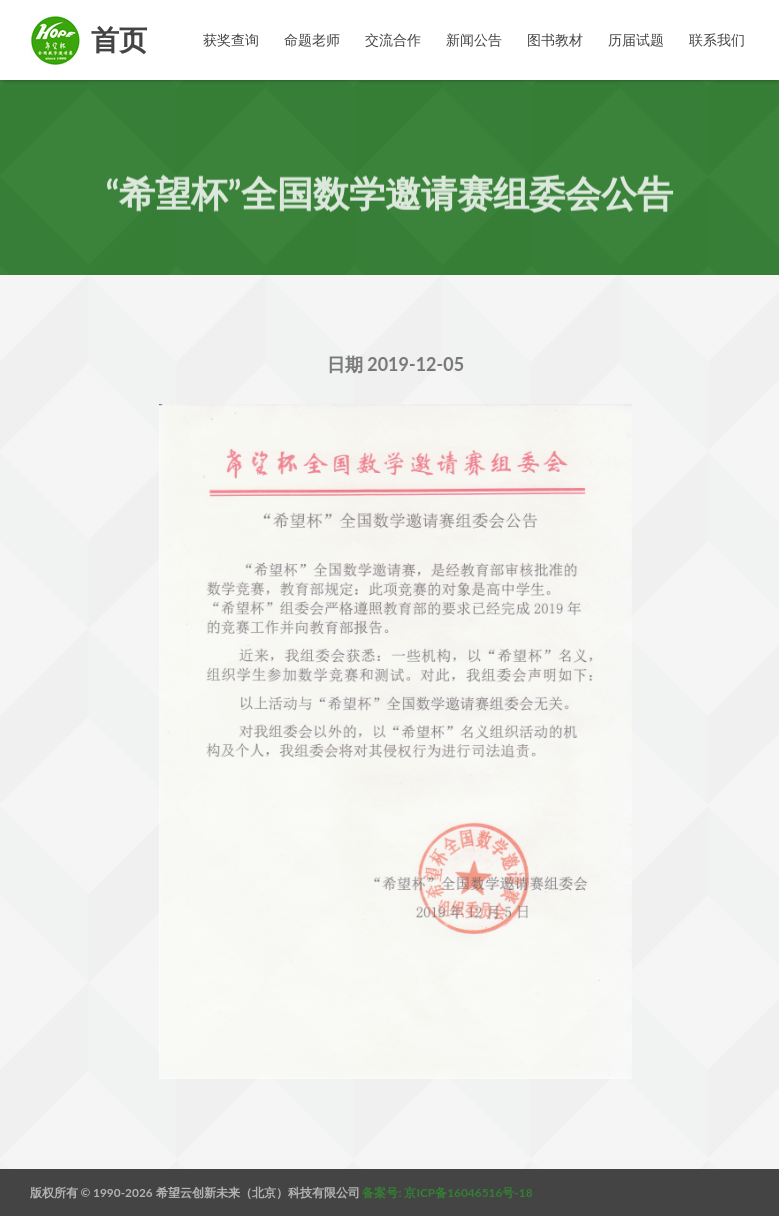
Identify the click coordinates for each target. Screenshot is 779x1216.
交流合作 (393, 39)
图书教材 (555, 39)
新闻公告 (474, 39)
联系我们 (717, 39)
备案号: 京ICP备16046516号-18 (447, 1192)
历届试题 (636, 39)
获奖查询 (231, 39)
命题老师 (312, 39)
